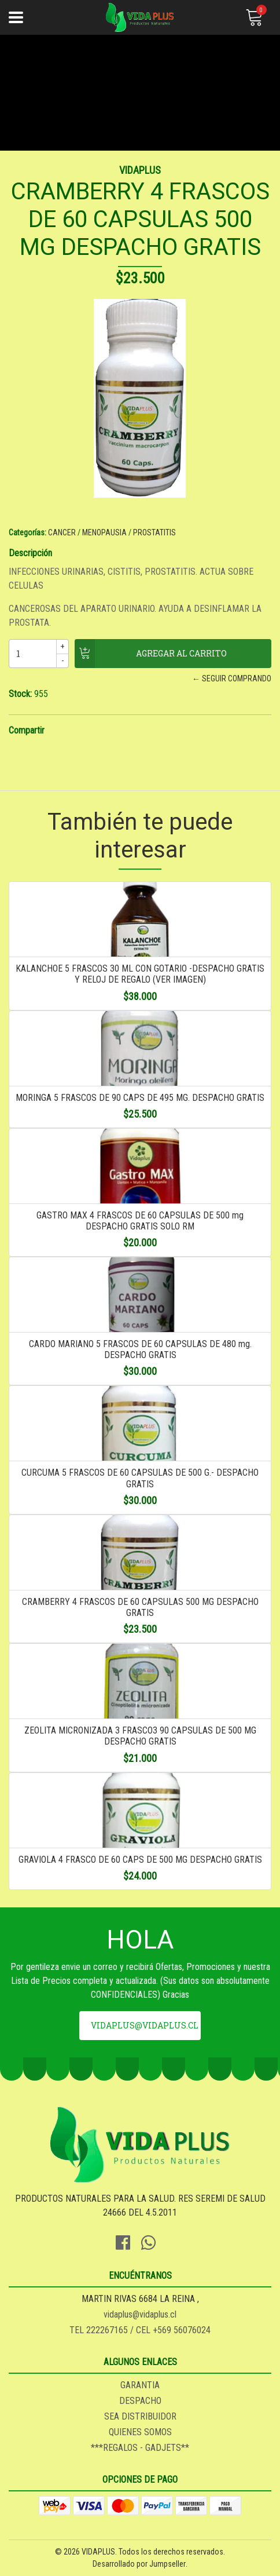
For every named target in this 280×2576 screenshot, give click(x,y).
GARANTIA (140, 2385)
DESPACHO (140, 2400)
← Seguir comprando (231, 678)
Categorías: (27, 532)
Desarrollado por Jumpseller (139, 2563)
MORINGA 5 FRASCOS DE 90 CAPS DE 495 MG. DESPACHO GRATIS (140, 1097)
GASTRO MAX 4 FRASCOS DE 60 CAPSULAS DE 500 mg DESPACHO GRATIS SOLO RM (140, 1221)
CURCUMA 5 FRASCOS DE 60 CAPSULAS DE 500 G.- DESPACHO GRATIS (140, 1478)
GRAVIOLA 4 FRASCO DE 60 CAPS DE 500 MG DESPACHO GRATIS (140, 1859)
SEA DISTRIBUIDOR (140, 2416)
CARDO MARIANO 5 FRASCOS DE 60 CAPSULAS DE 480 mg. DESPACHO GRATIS (140, 1349)
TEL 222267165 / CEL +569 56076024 (140, 2330)
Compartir (27, 730)
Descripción (30, 553)
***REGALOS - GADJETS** (140, 2447)
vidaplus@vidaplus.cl (144, 2025)
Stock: (20, 693)
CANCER (62, 532)
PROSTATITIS (154, 532)
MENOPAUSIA (104, 532)
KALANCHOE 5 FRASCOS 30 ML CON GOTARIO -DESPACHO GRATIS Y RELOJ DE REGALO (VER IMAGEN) (140, 974)
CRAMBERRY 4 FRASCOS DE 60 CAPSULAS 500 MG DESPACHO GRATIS (140, 1607)
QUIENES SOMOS (140, 2432)
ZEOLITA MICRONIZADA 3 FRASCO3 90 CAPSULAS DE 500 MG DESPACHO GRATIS (140, 1736)
